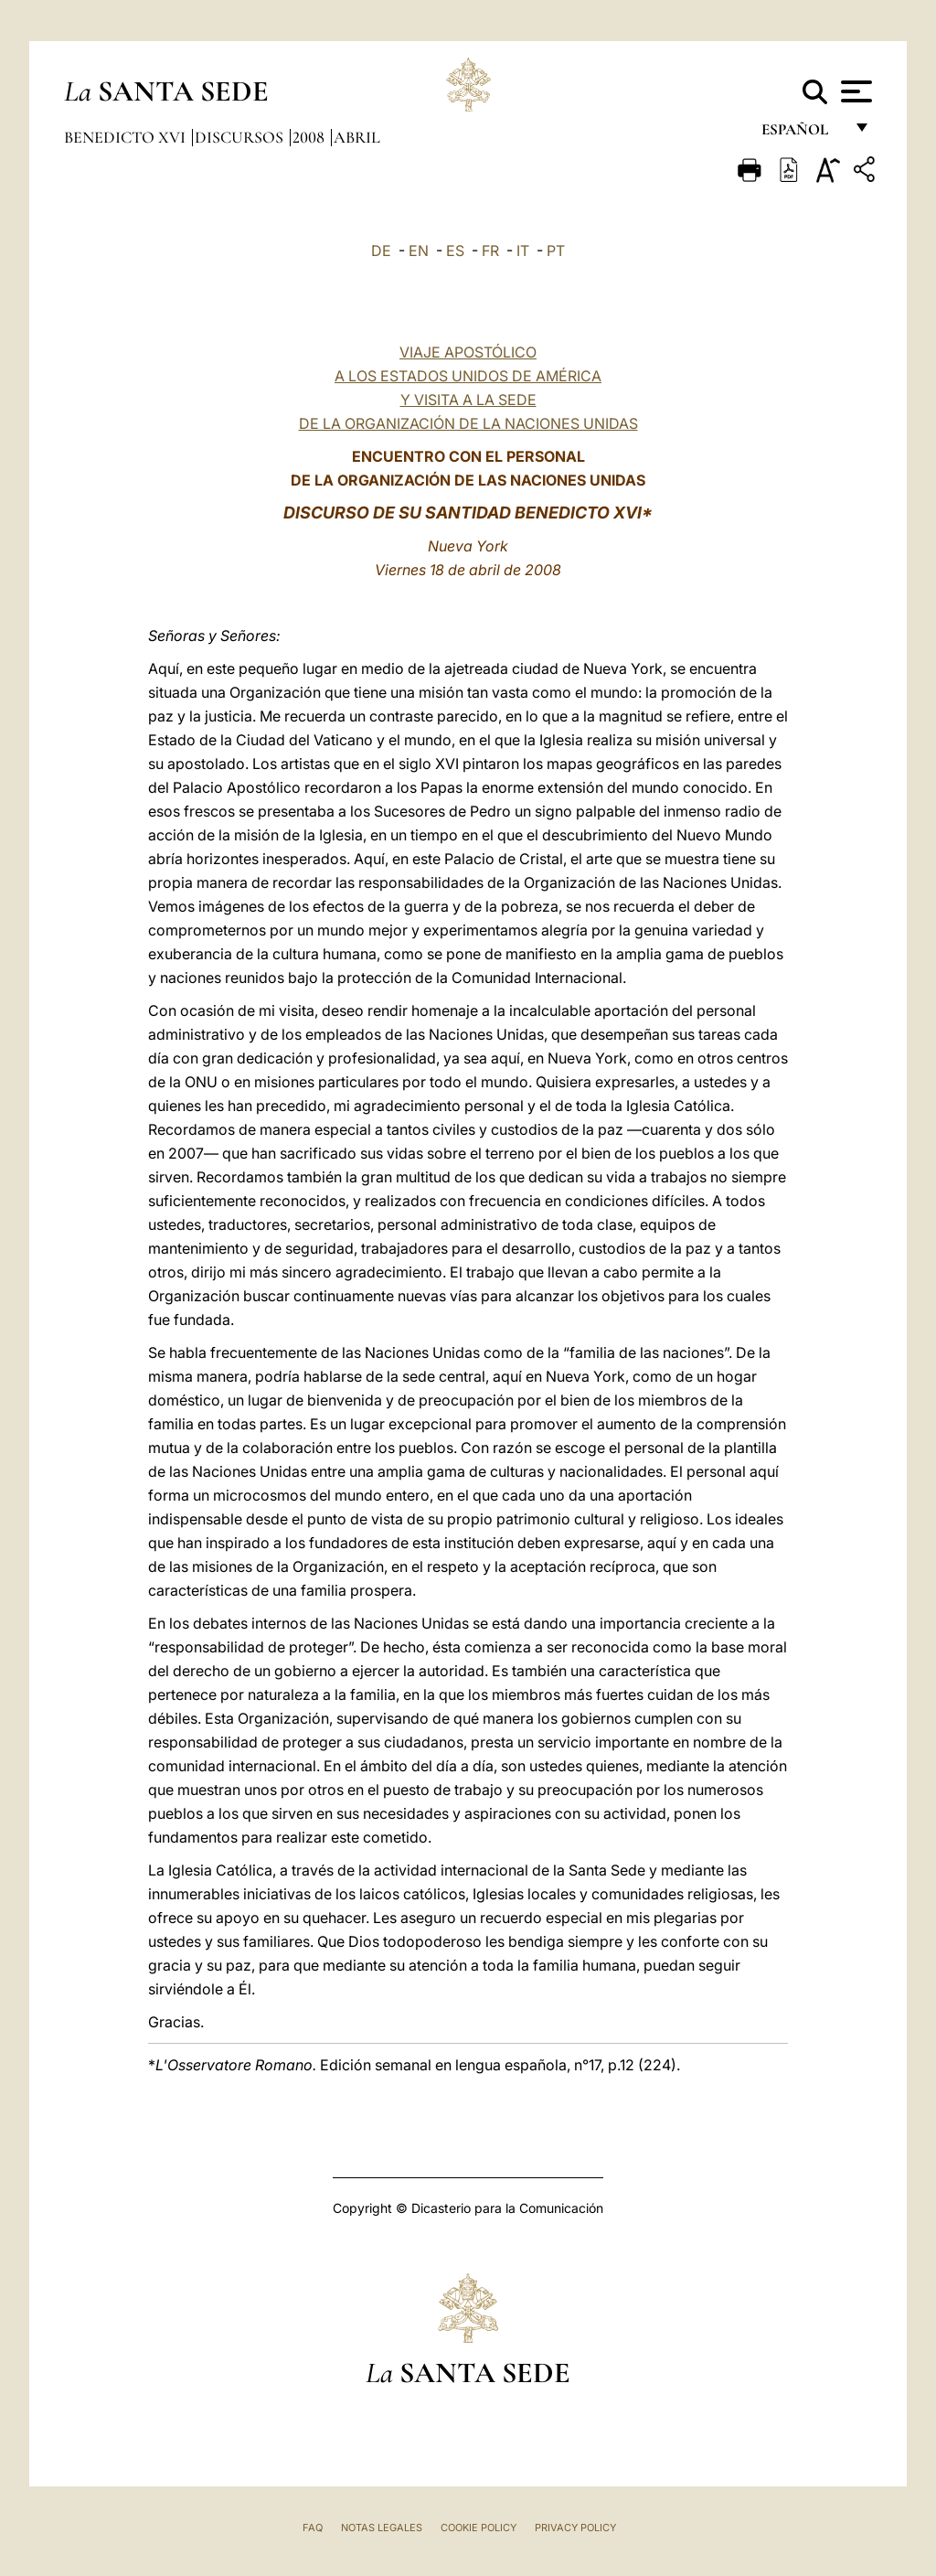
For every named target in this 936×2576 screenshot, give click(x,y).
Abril (357, 137)
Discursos (241, 137)
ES (455, 250)
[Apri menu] (854, 91)
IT (522, 250)
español (802, 135)
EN (419, 250)
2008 (310, 137)
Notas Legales (381, 2527)
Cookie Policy (478, 2527)
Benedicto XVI (126, 137)
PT (556, 250)
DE (381, 250)
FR (490, 250)
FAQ (313, 2527)
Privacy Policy (575, 2527)
